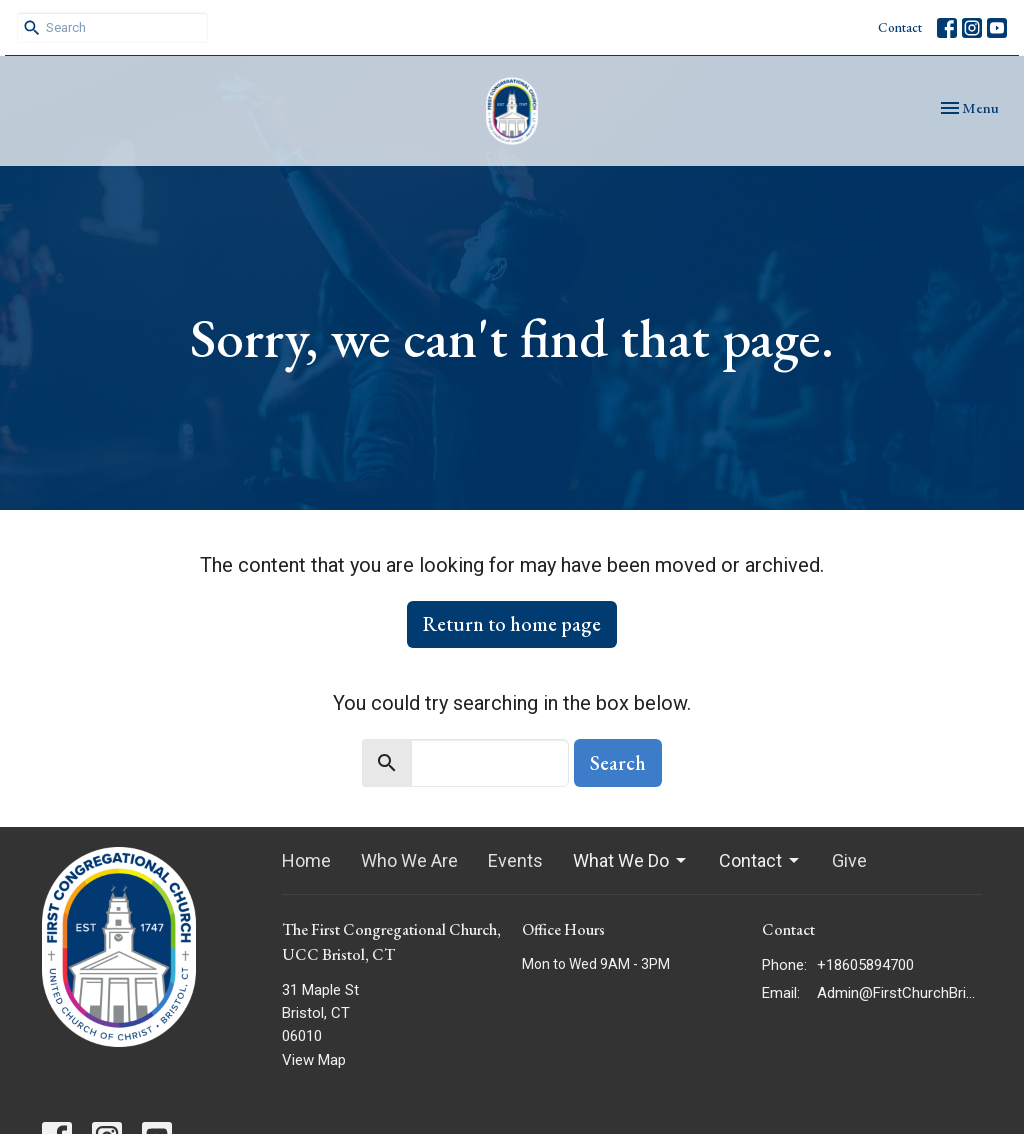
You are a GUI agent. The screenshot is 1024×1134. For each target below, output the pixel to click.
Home (306, 860)
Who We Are (409, 860)
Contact (900, 27)
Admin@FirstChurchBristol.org (899, 993)
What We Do (631, 860)
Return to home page (512, 624)
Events (515, 860)
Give (849, 860)
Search (618, 763)
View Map (314, 1060)
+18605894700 (865, 965)
